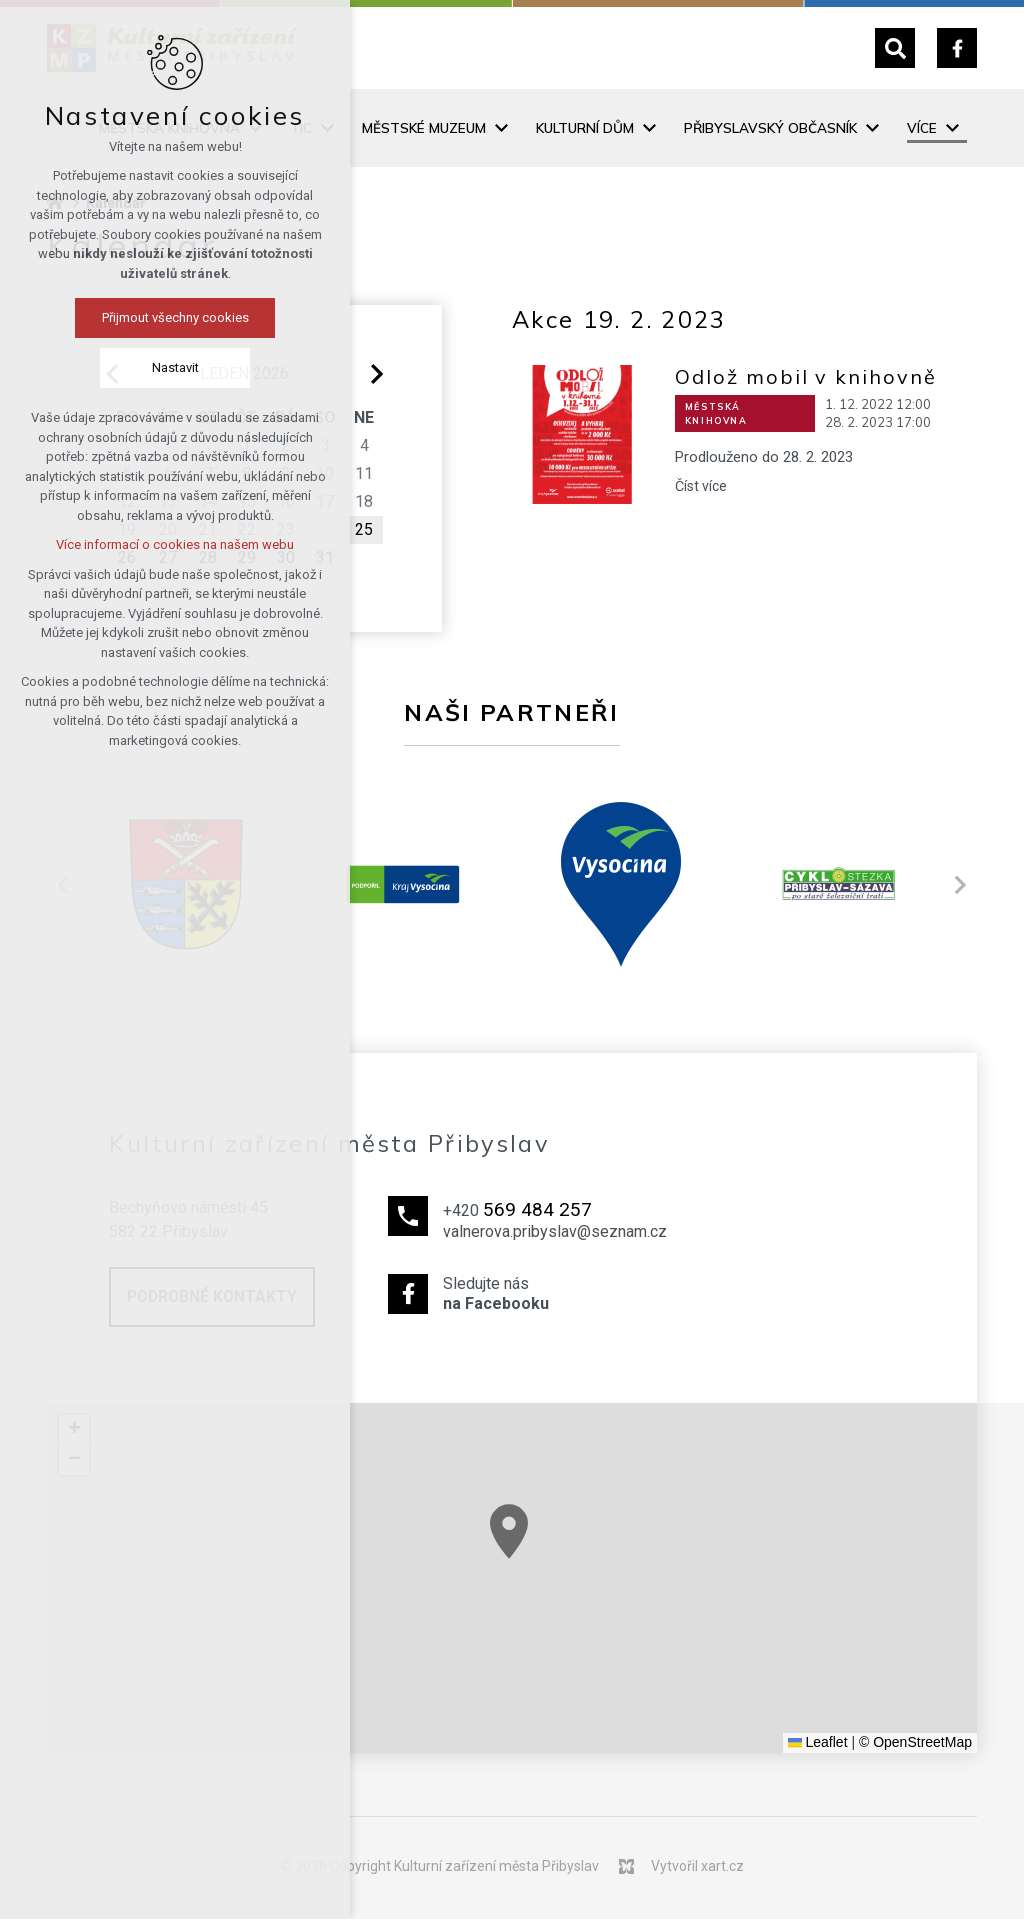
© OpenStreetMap (915, 1742)
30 (286, 557)
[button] (537, 1546)
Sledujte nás (555, 1295)
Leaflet (818, 1742)
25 (364, 529)
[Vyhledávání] (895, 48)
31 (325, 557)
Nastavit (94, 367)
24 (325, 529)
